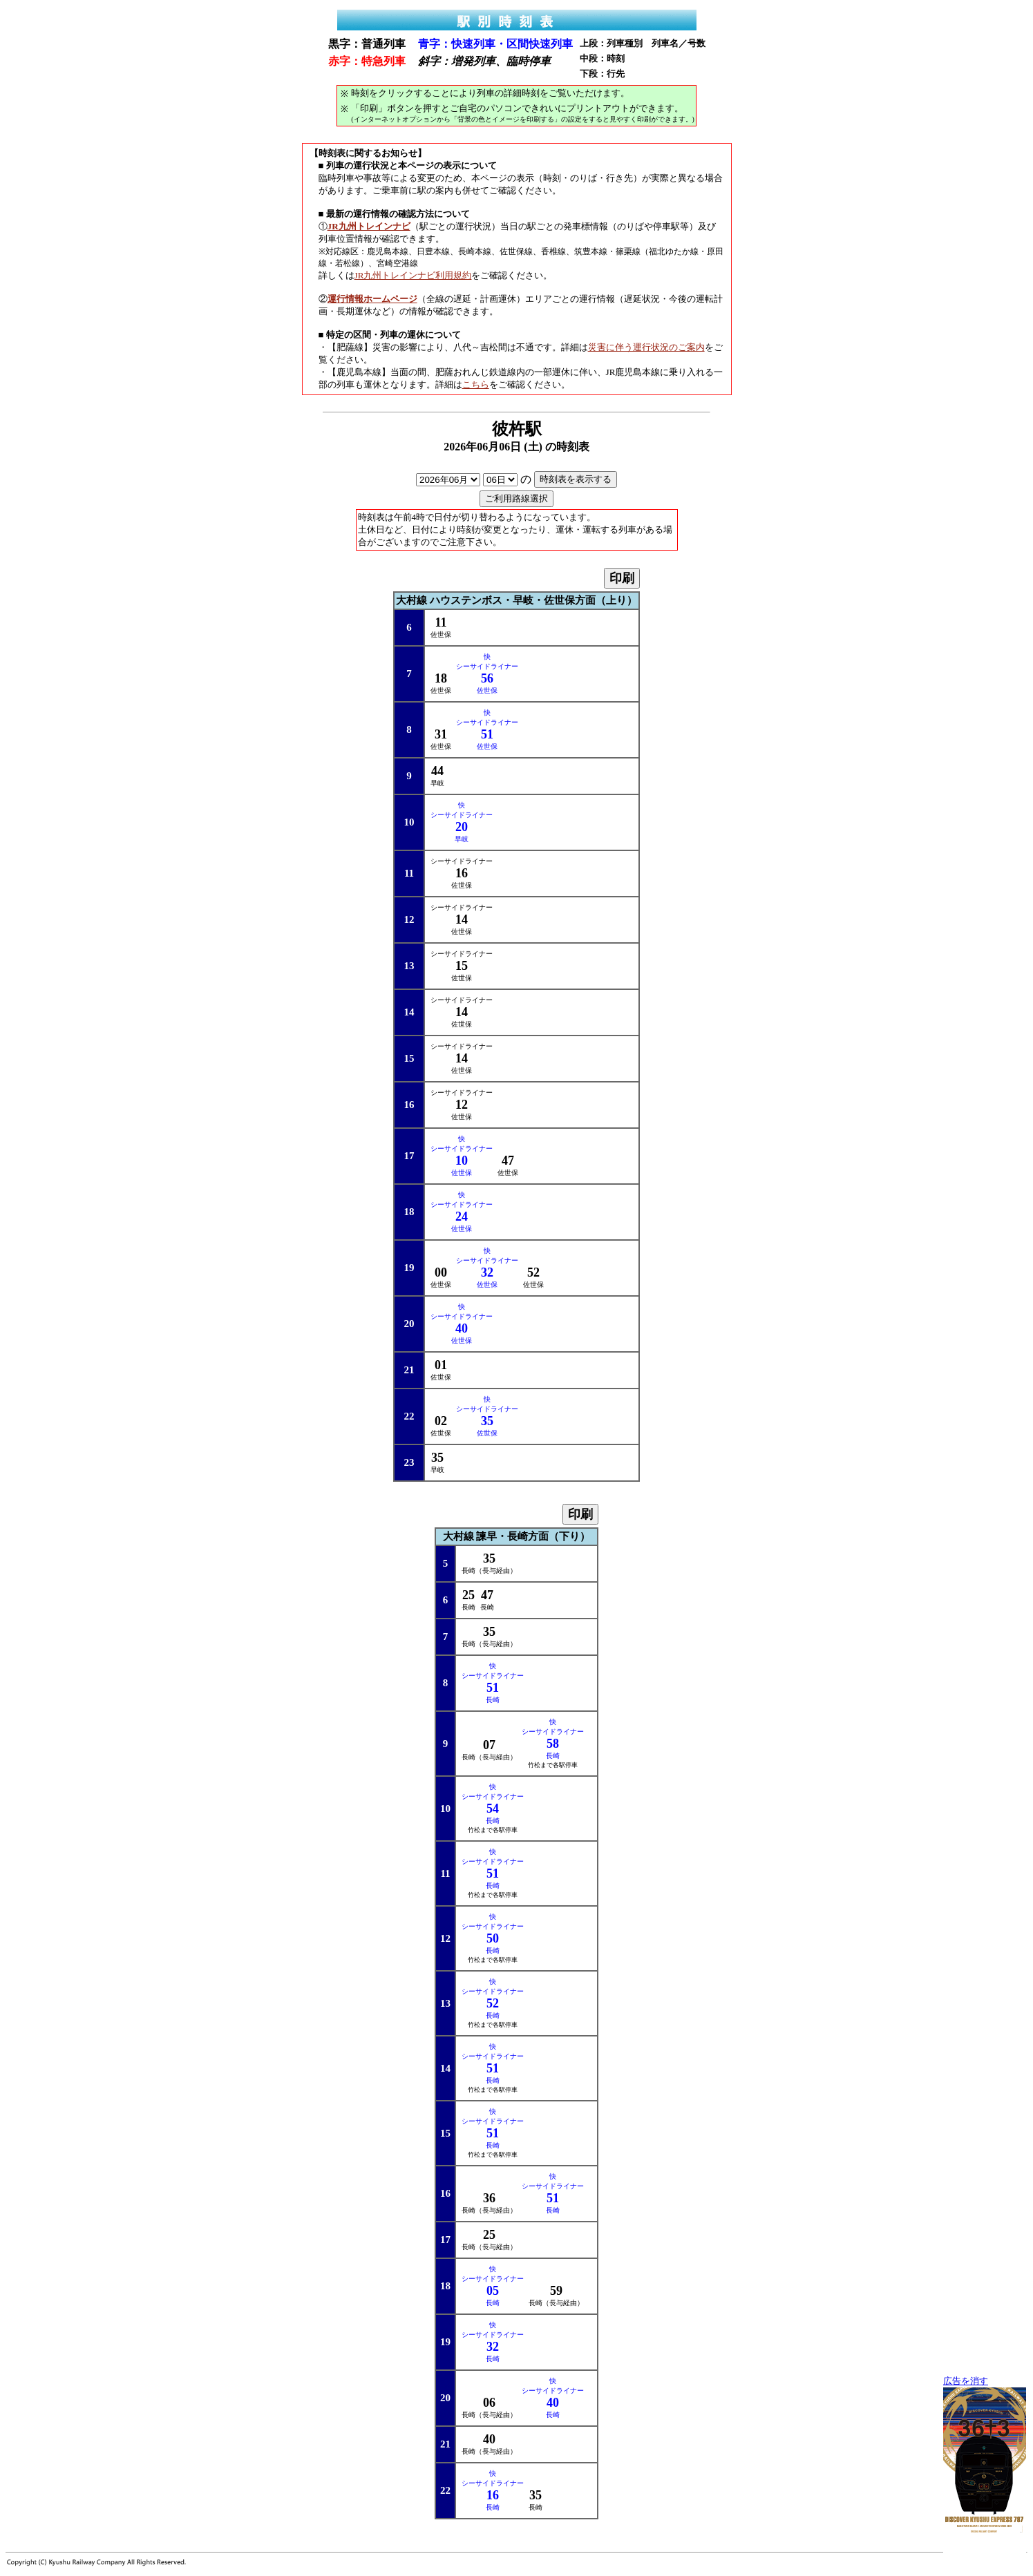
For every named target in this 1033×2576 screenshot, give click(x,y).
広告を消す (965, 2381)
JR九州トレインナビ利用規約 (413, 275)
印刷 (621, 578)
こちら (475, 384)
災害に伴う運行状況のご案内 (646, 347)
